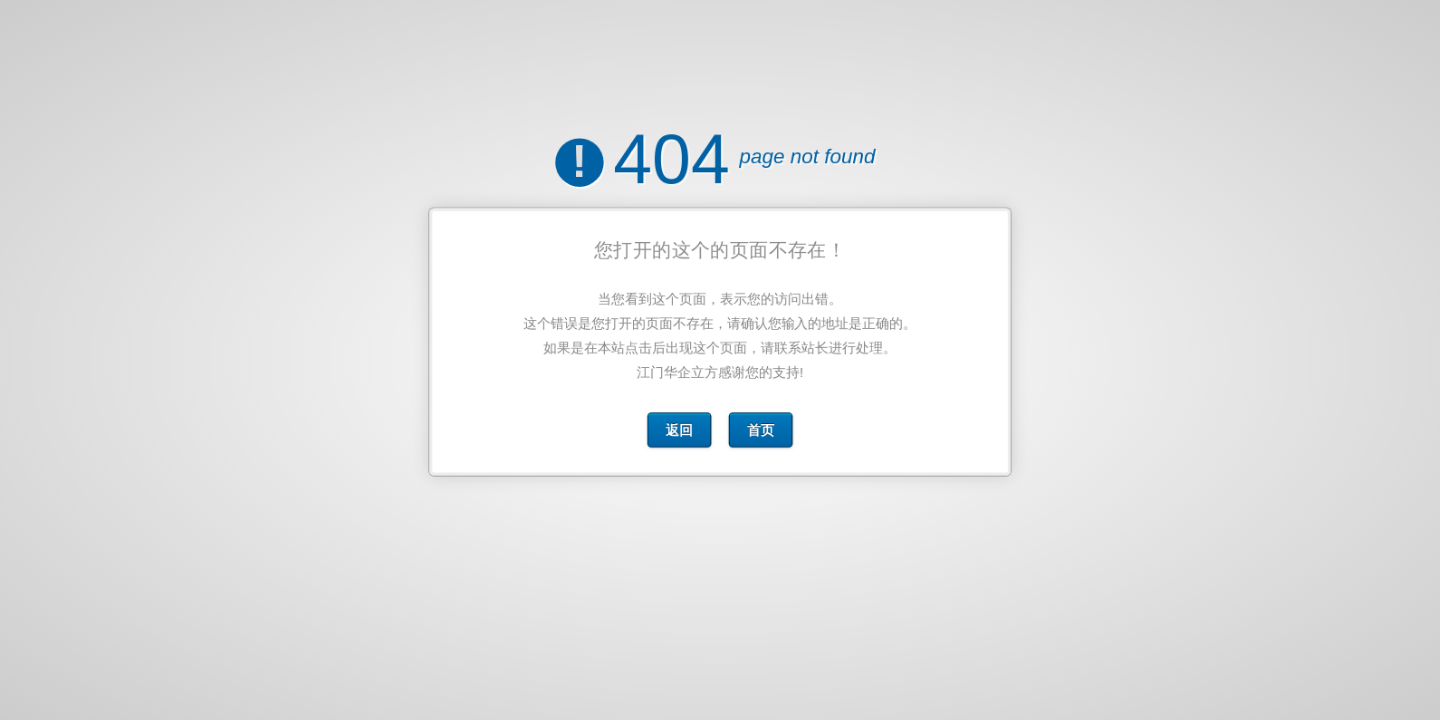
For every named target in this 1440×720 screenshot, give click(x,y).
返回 (680, 426)
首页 (760, 426)
